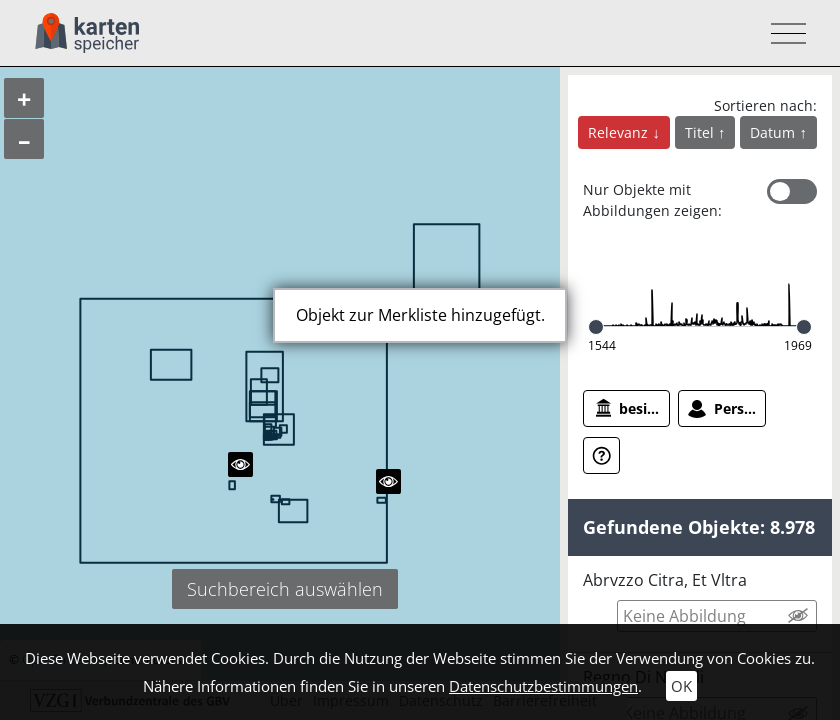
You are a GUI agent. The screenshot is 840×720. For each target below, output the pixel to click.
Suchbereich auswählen (285, 589)
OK (681, 686)
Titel (701, 132)
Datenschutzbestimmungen (543, 686)
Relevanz (620, 132)
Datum (774, 132)
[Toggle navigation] (782, 33)
